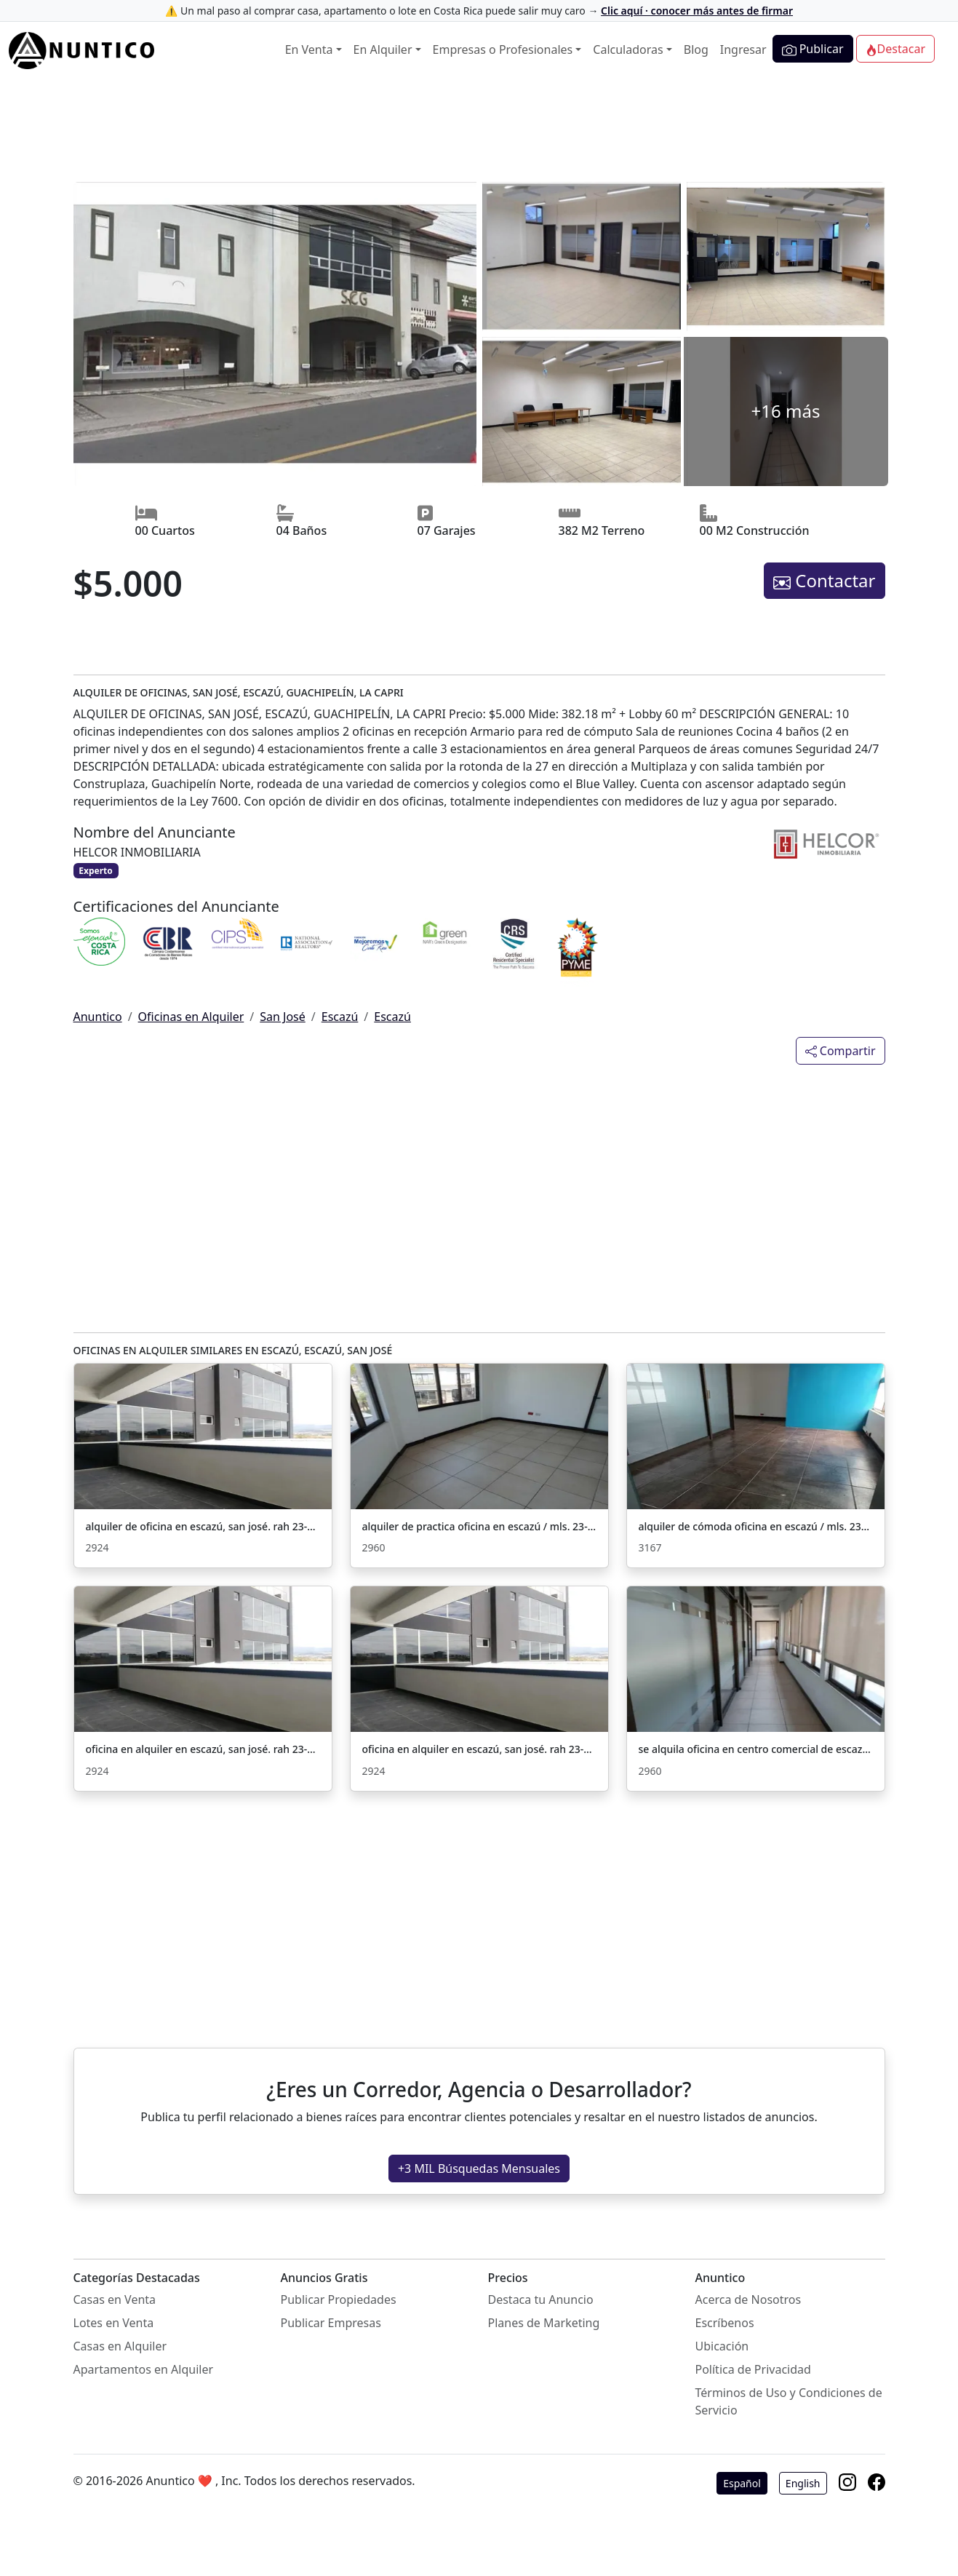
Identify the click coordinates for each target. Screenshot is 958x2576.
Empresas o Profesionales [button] (503, 49)
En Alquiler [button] (383, 49)
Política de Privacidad (753, 2369)
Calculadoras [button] (628, 49)
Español (742, 2483)
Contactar (824, 580)
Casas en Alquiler (120, 2346)
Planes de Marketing (544, 2323)
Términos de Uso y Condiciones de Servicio (788, 2401)
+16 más (786, 411)
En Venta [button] (309, 49)
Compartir (840, 1051)
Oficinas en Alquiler (191, 1017)
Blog (696, 49)
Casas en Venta (114, 2299)
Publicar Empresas (331, 2323)
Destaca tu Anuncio (541, 2299)
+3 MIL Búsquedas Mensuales (479, 2168)
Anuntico (97, 1017)
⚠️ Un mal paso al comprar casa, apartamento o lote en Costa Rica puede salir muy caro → (479, 10)
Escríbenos (724, 2323)
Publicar (813, 49)
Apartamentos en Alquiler (143, 2369)
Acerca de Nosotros (748, 2299)
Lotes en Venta (113, 2323)
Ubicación (722, 2346)
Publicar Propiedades (338, 2299)
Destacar (895, 49)
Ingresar (743, 49)
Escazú (340, 1017)
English (803, 2483)
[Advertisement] (479, 131)
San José (283, 1017)
